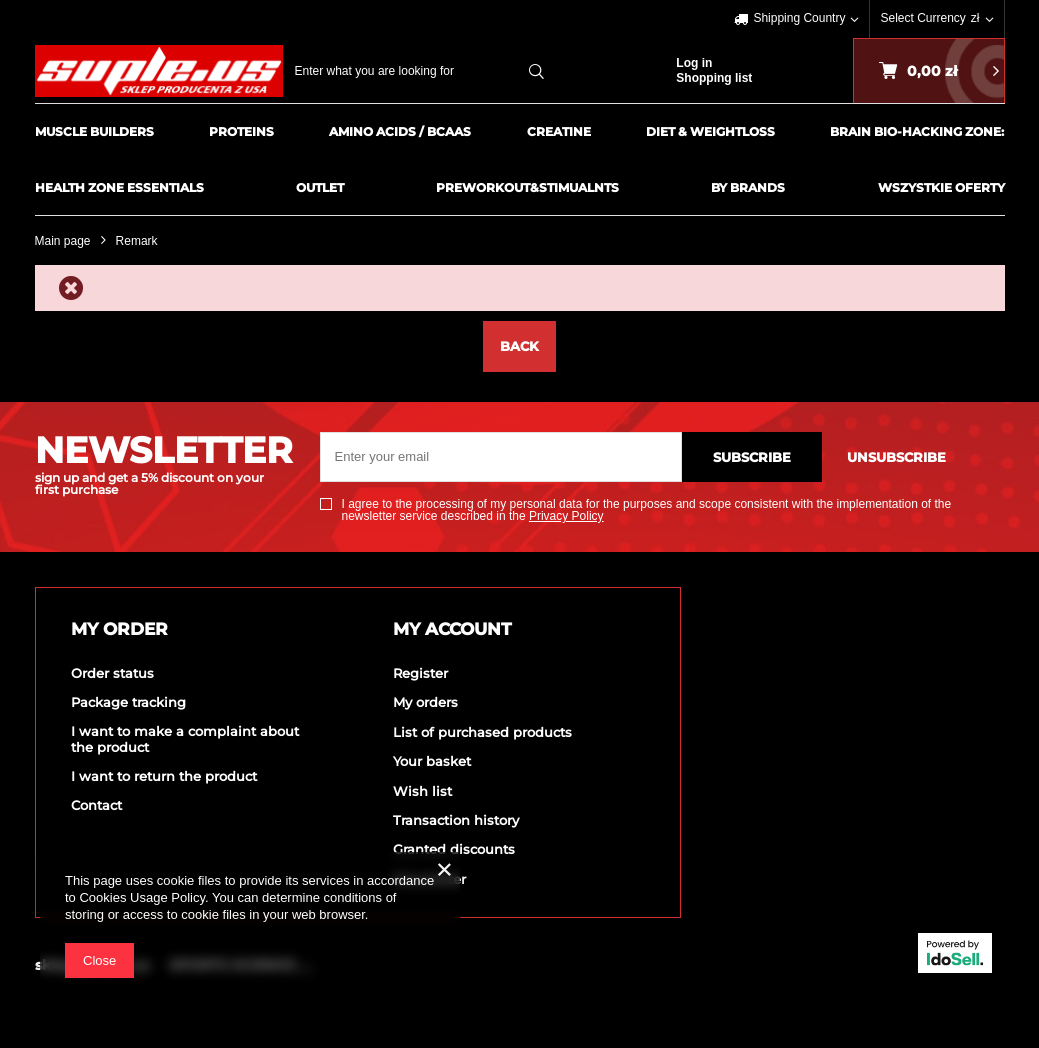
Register (420, 673)
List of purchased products (482, 732)
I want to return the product (164, 776)
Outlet (320, 187)
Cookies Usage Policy (141, 897)
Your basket (432, 761)
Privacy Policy (566, 516)
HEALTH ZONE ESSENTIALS (119, 187)
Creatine (559, 131)
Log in (694, 63)
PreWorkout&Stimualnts (527, 187)
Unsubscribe (896, 457)
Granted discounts (454, 849)
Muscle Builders (94, 131)
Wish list (422, 791)
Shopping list (714, 78)
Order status (112, 673)
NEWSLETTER (162, 464)
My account (452, 629)
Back (519, 346)
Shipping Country (799, 18)
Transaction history (456, 820)
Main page (63, 241)
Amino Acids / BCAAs (400, 131)
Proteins (241, 131)
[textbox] (425, 71)
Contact (96, 805)
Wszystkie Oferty (941, 187)
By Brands (748, 187)
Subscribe (752, 457)
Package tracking (128, 702)
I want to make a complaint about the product (185, 739)
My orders (425, 702)
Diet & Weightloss (710, 131)
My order (119, 629)
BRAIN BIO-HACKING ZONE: (917, 131)
